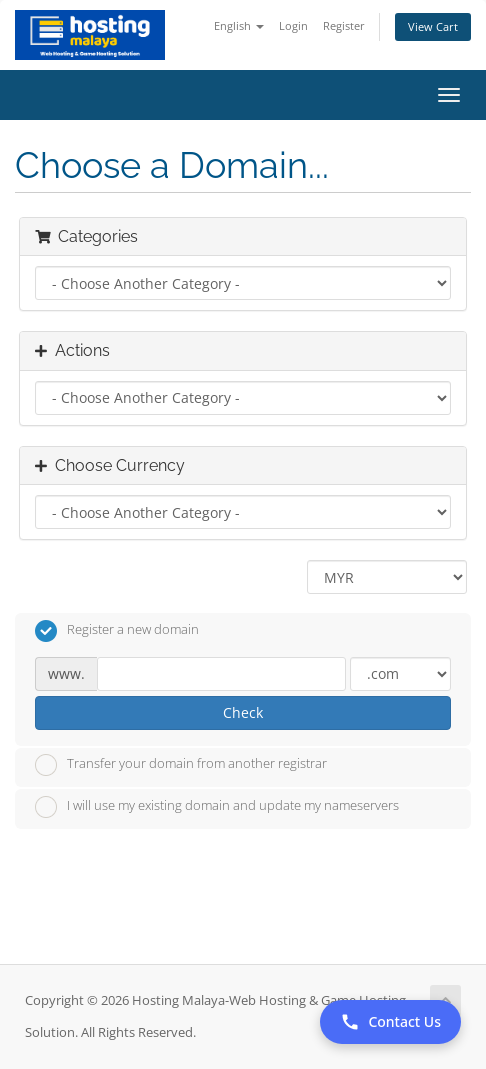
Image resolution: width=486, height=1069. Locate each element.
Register (344, 25)
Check (243, 712)
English (239, 25)
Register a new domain (117, 631)
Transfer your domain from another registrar (181, 765)
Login (293, 25)
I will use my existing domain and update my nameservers (217, 807)
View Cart (433, 26)
